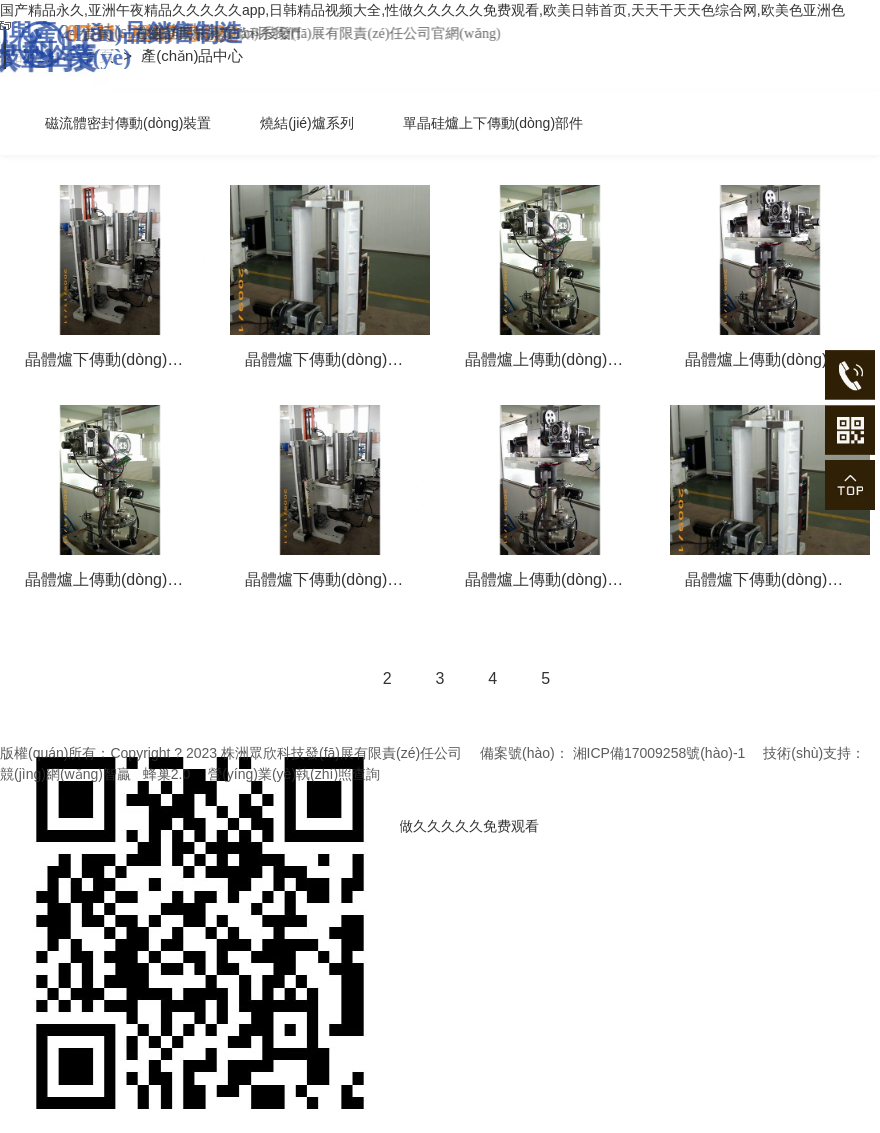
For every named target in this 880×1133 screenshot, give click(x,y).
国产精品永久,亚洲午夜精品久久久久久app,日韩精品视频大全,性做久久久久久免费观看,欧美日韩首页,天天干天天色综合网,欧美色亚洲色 (422, 10)
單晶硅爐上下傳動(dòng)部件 (493, 123)
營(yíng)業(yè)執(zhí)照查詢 (294, 774)
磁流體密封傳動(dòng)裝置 (128, 123)
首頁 (184, 33)
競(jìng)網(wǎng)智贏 (65, 774)
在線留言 (250, 33)
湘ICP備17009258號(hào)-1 (659, 753)
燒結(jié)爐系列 (306, 123)
